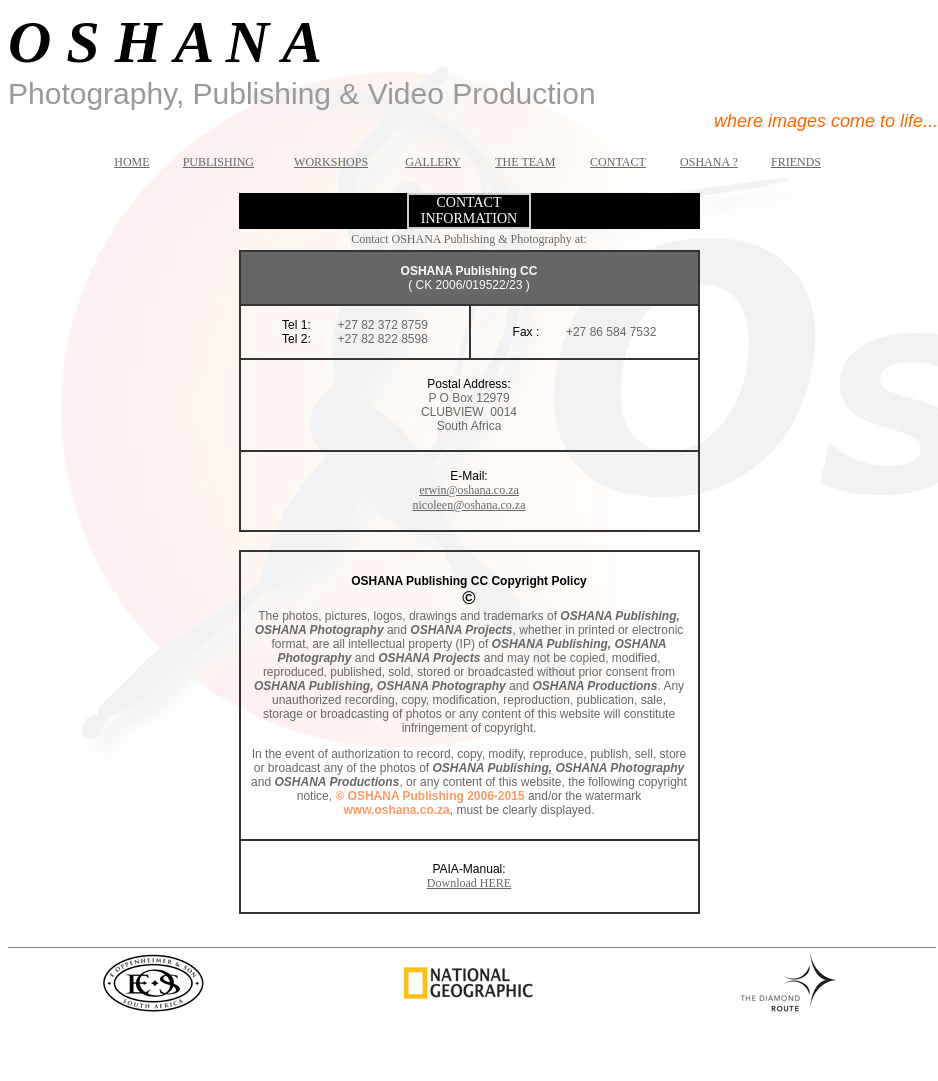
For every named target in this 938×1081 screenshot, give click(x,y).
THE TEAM (525, 162)
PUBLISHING (218, 162)
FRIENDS (796, 162)
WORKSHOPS (331, 162)
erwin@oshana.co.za (469, 490)
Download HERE (469, 883)
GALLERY (432, 162)
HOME (131, 162)
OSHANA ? (709, 162)
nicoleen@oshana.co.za (469, 505)
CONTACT (618, 162)
